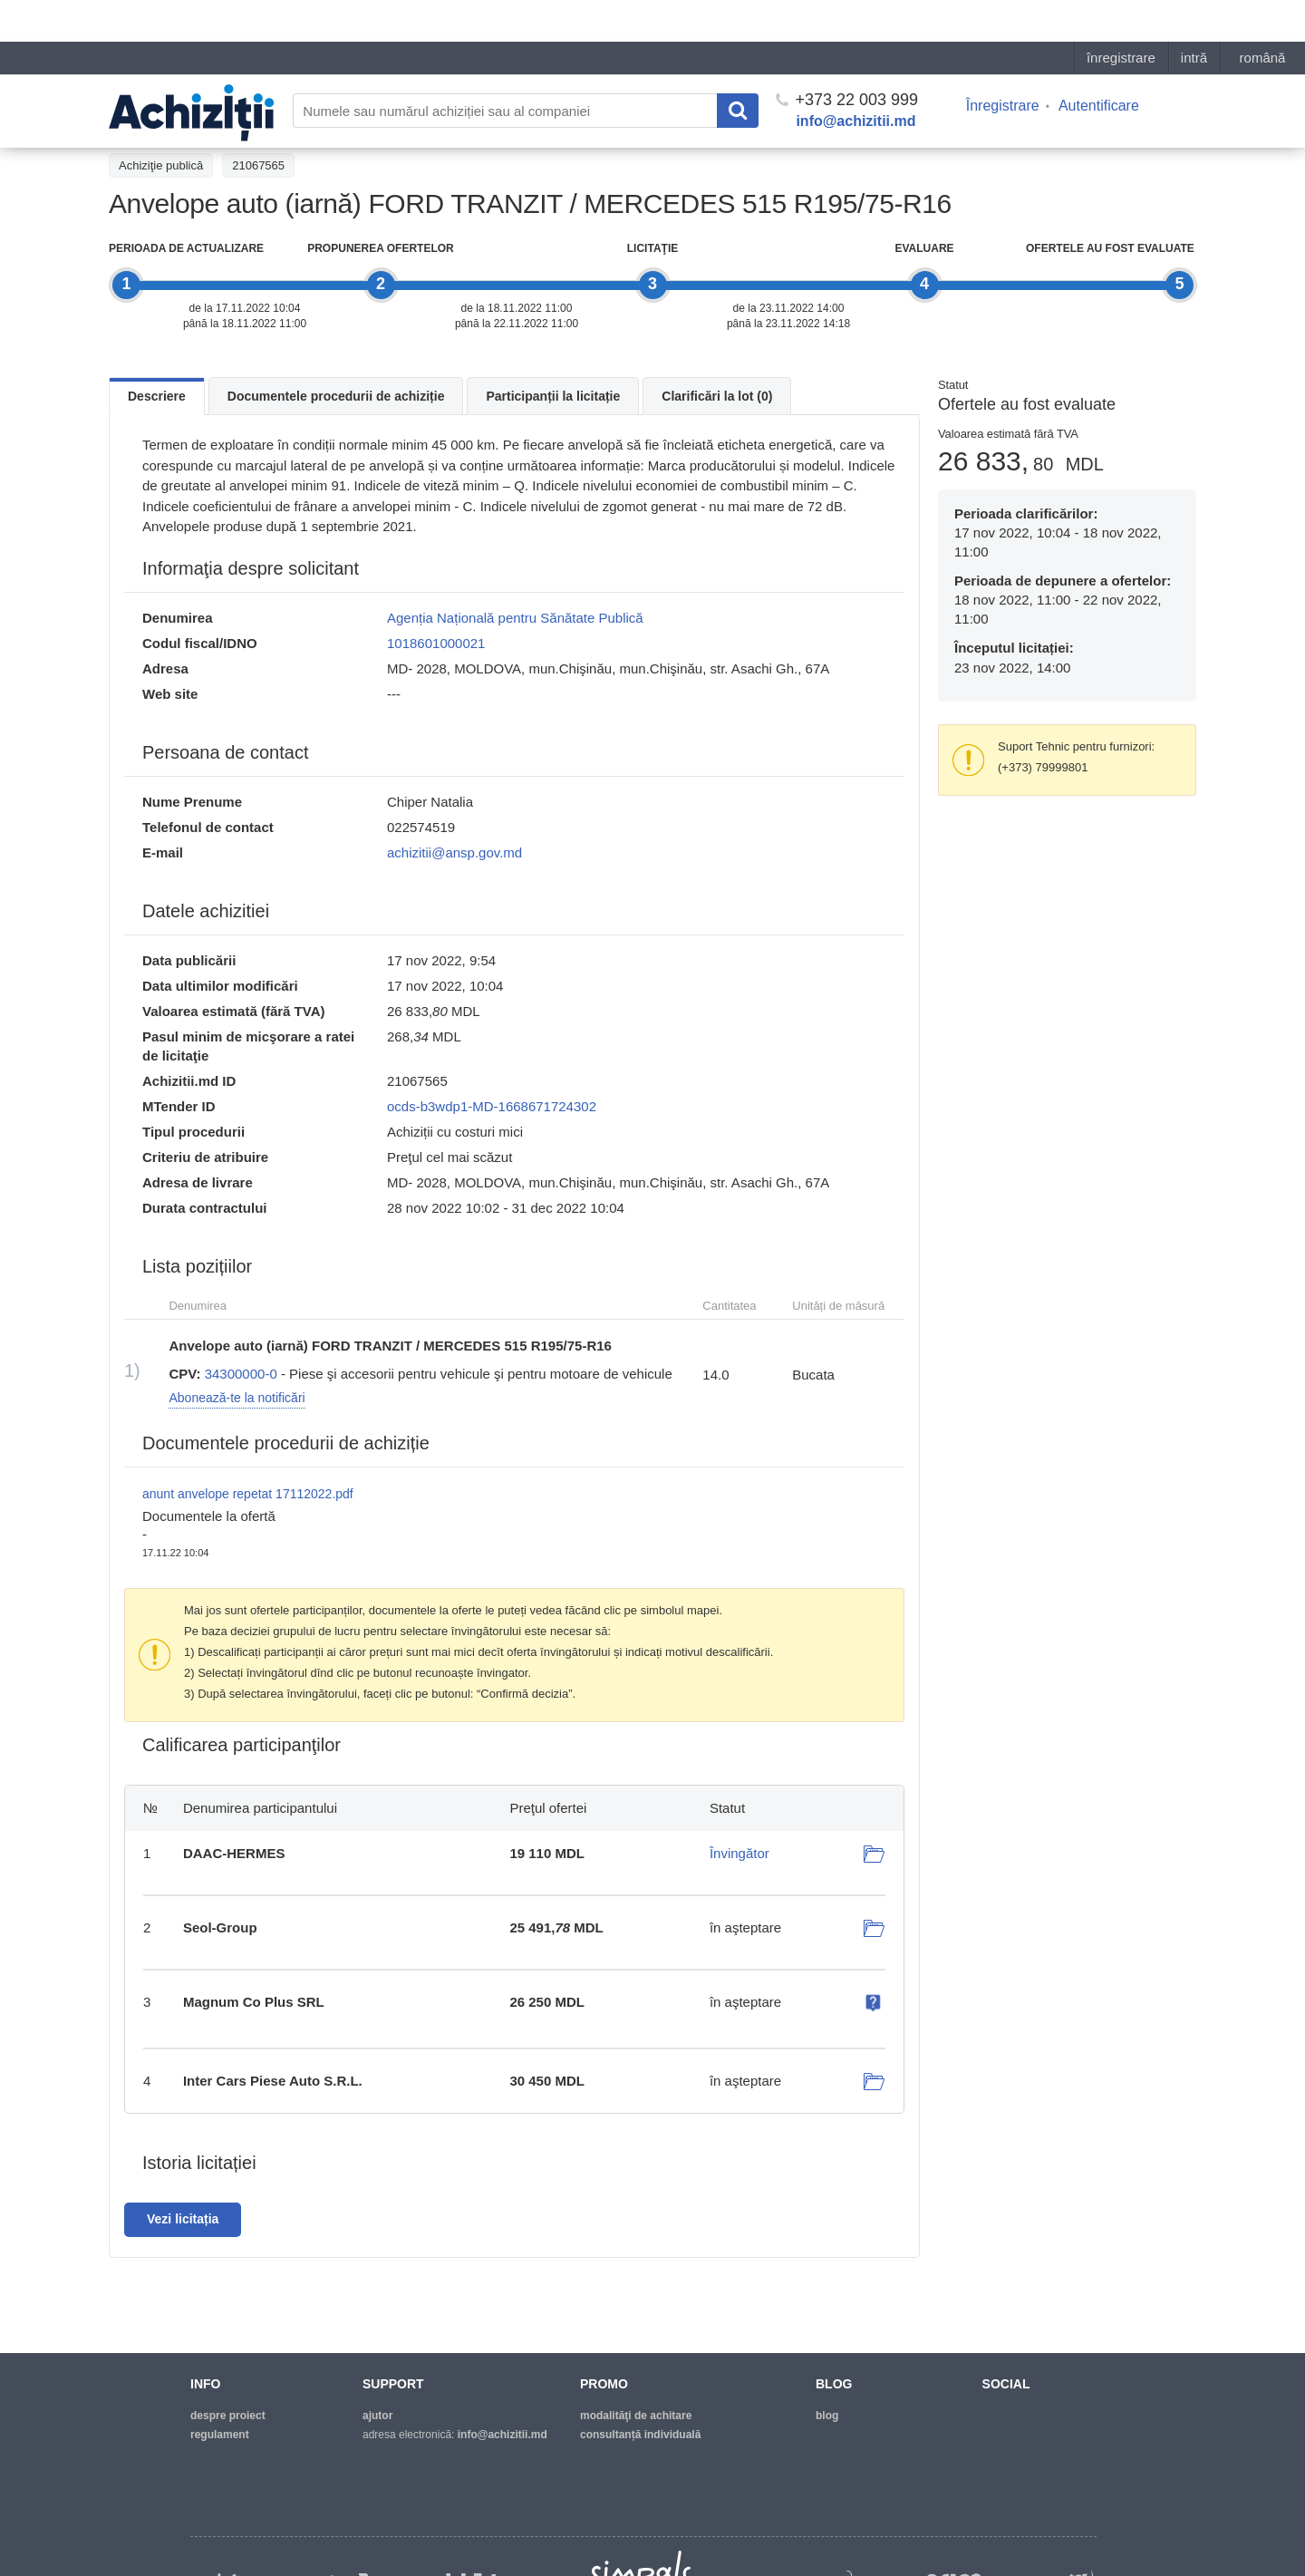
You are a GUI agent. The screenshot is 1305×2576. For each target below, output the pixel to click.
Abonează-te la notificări (236, 1397)
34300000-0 (241, 1373)
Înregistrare (1002, 64)
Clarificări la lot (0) (717, 396)
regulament (219, 2434)
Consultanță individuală (640, 2434)
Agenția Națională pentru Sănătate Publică (515, 617)
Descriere (157, 396)
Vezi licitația (182, 2219)
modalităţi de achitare (635, 2415)
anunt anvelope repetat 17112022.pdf (247, 1494)
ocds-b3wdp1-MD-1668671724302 (491, 1106)
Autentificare (1098, 64)
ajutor (377, 2415)
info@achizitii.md (855, 79)
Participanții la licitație (553, 396)
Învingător (739, 1853)
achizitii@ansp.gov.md (454, 852)
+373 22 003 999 (847, 58)
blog (827, 2415)
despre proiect (228, 2415)
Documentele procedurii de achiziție (336, 396)
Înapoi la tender (159, 124)
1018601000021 (436, 643)
